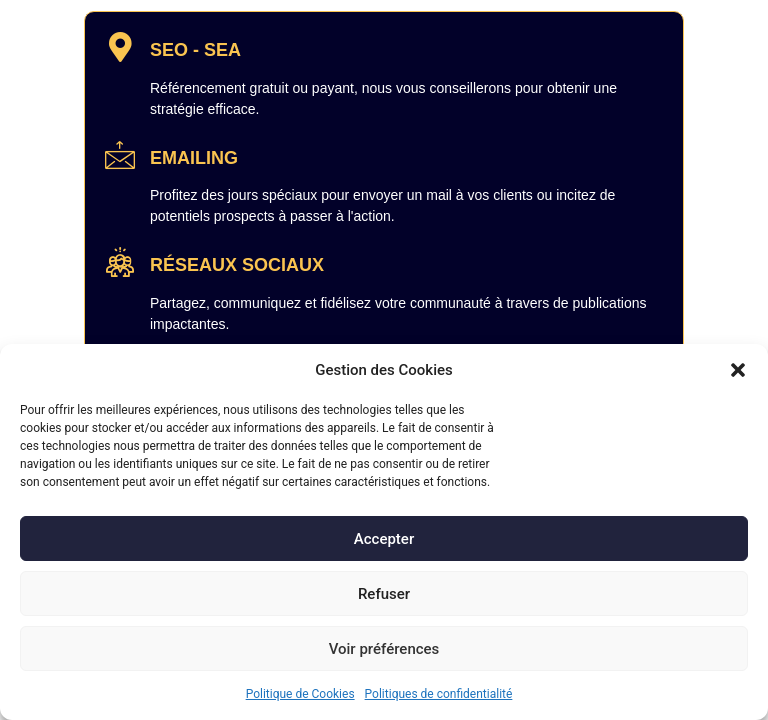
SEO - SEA (195, 50)
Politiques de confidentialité (439, 694)
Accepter (384, 539)
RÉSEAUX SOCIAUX (237, 265)
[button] (738, 370)
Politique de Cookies (300, 694)
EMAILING (194, 158)
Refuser (384, 594)
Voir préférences (384, 649)
